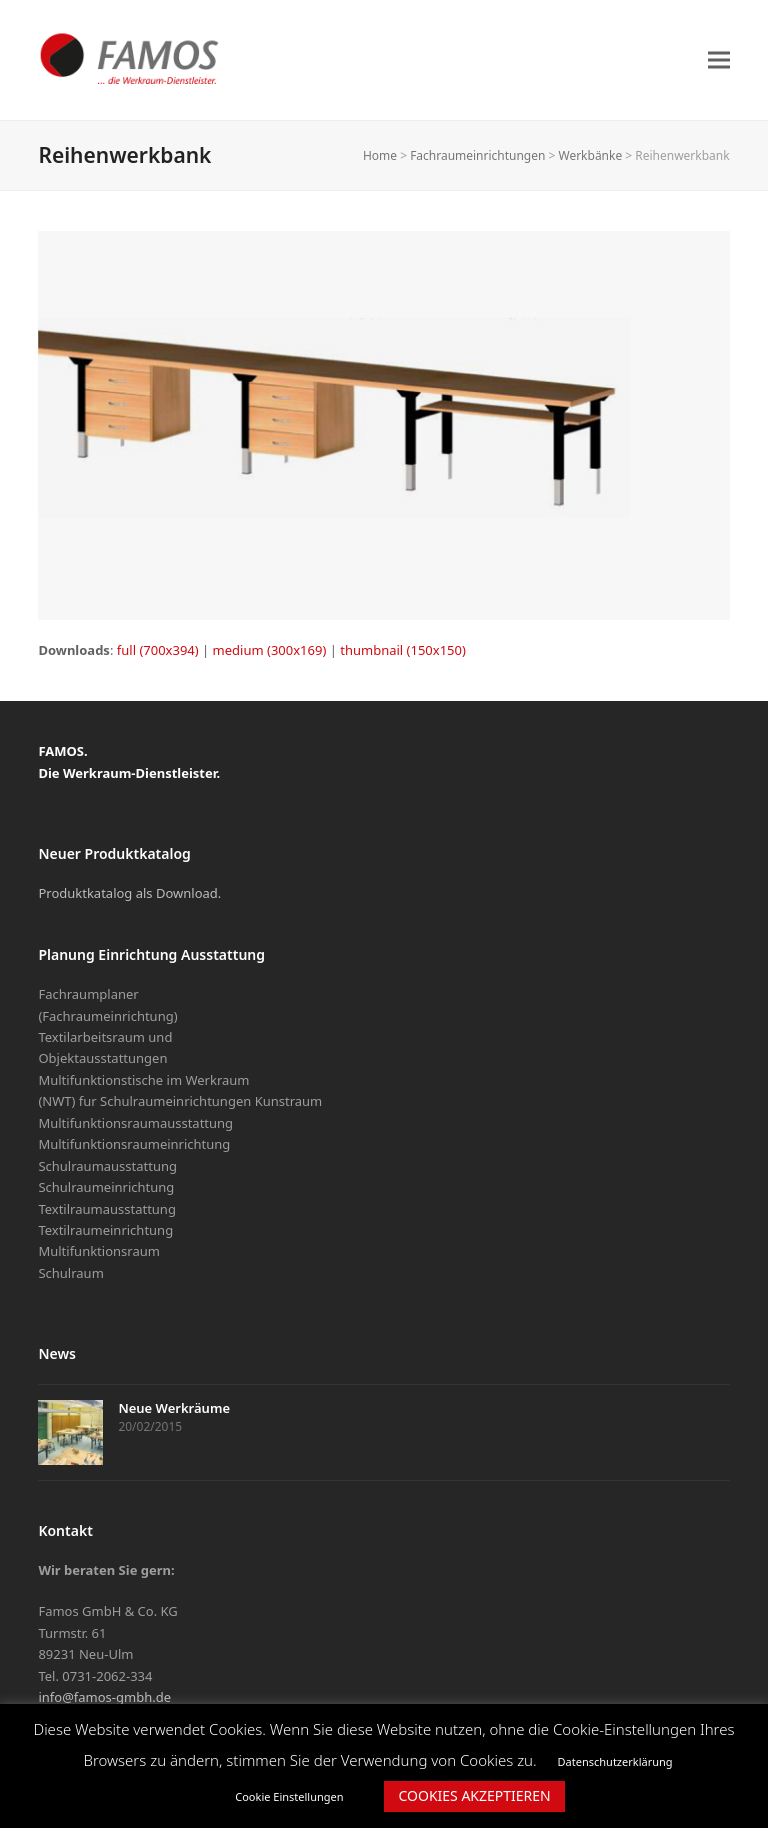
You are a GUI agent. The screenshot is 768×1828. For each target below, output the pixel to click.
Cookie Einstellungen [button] (289, 1796)
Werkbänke (591, 155)
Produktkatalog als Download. (129, 893)
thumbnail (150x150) (403, 650)
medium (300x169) (270, 650)
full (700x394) (158, 650)
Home (380, 155)
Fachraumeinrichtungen (477, 155)
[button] (719, 59)
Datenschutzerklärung (615, 1761)
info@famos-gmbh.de (104, 1697)
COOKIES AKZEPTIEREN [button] (474, 1795)
